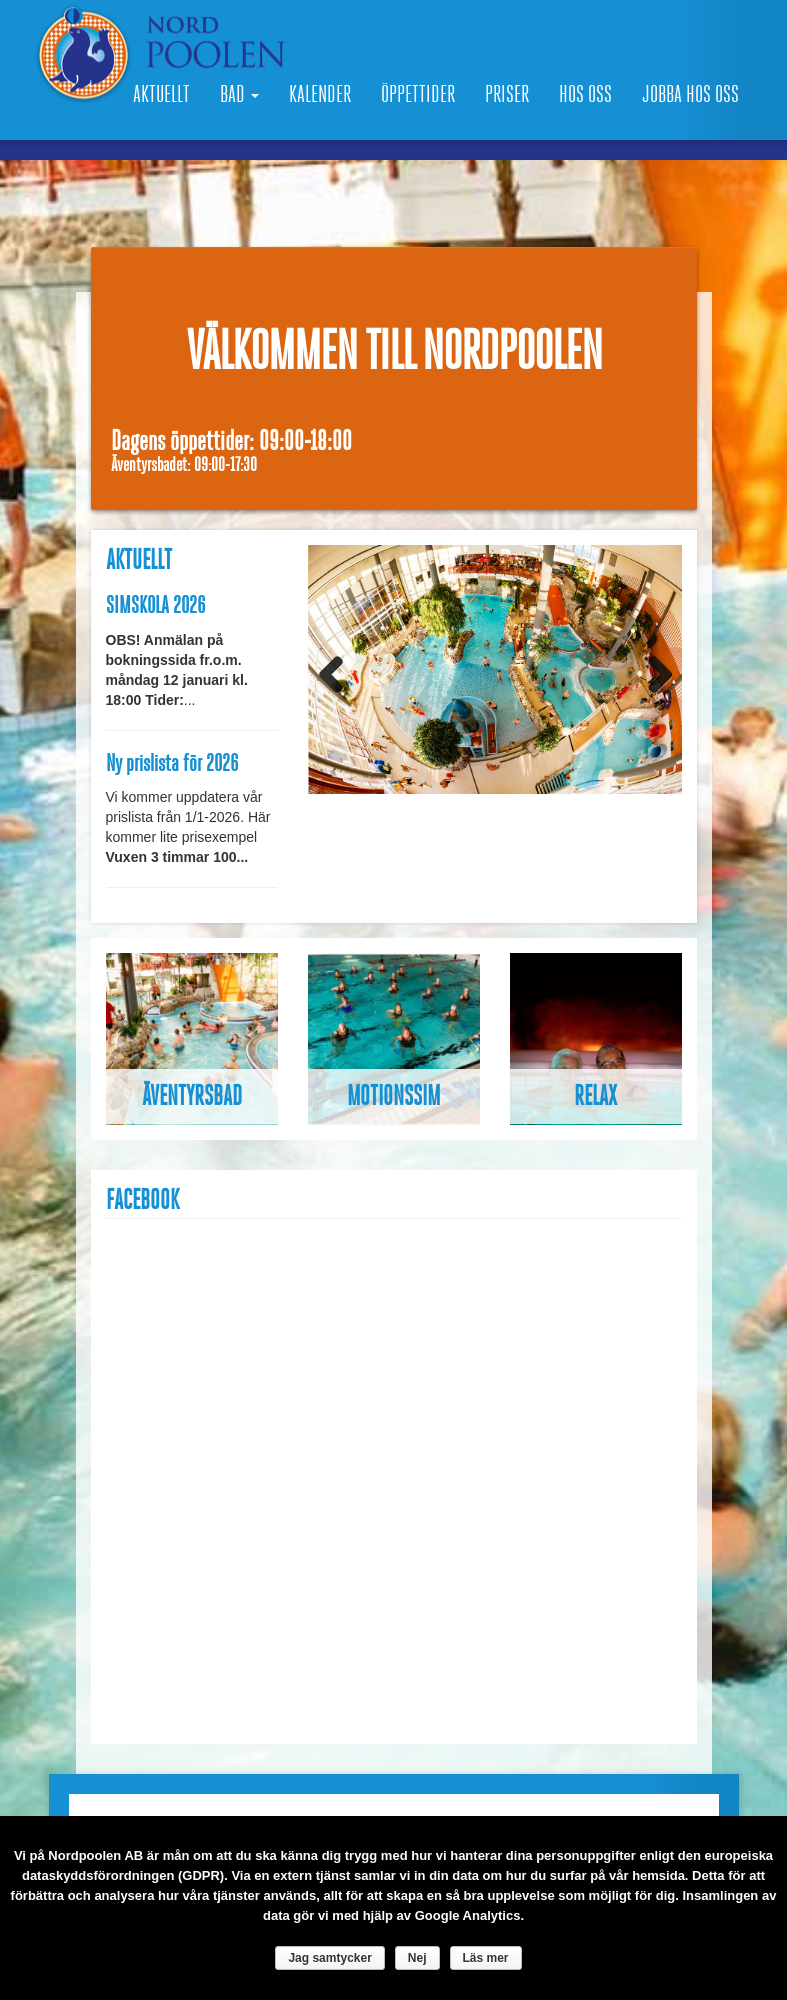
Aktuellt (161, 94)
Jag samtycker (329, 1958)
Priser (507, 94)
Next (652, 674)
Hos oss (585, 94)
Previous (338, 674)
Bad (239, 94)
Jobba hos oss (690, 94)
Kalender (320, 94)
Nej (417, 1958)
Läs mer (486, 1958)
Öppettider (418, 94)
